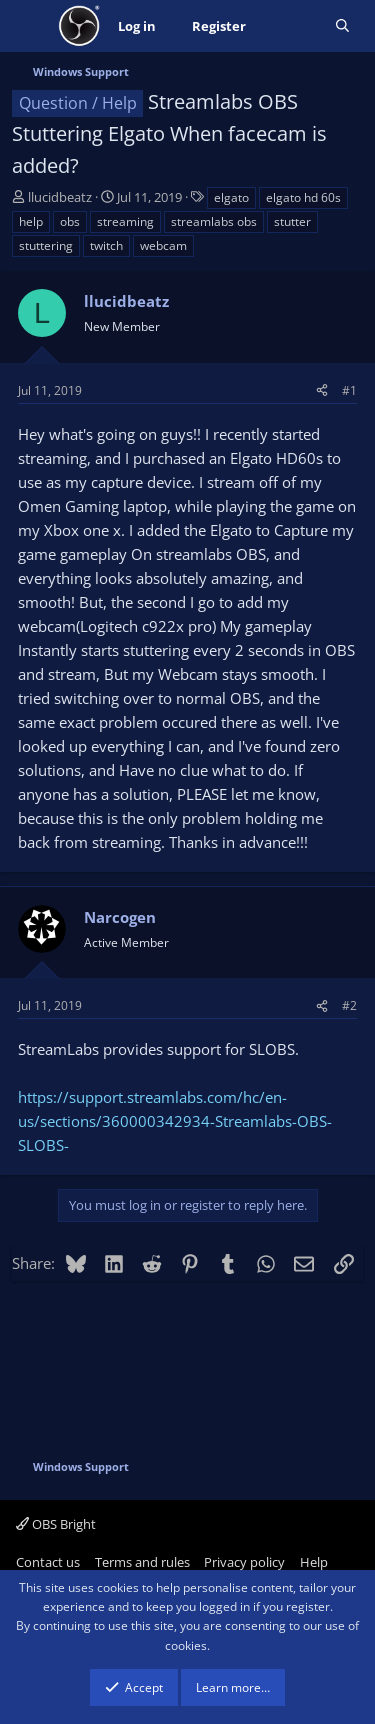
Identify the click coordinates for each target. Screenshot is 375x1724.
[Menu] (29, 26)
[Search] (342, 26)
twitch (106, 245)
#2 (349, 1005)
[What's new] (290, 26)
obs (70, 221)
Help (314, 1562)
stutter (292, 221)
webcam (163, 245)
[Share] (322, 390)
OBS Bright (56, 1524)
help (31, 221)
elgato (231, 197)
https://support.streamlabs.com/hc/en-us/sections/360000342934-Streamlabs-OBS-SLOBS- (175, 1121)
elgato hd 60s (303, 197)
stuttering (46, 245)
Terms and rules (142, 1562)
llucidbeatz (60, 197)
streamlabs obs (214, 221)
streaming (125, 221)
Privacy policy (244, 1562)
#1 (349, 390)
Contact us (48, 1562)
